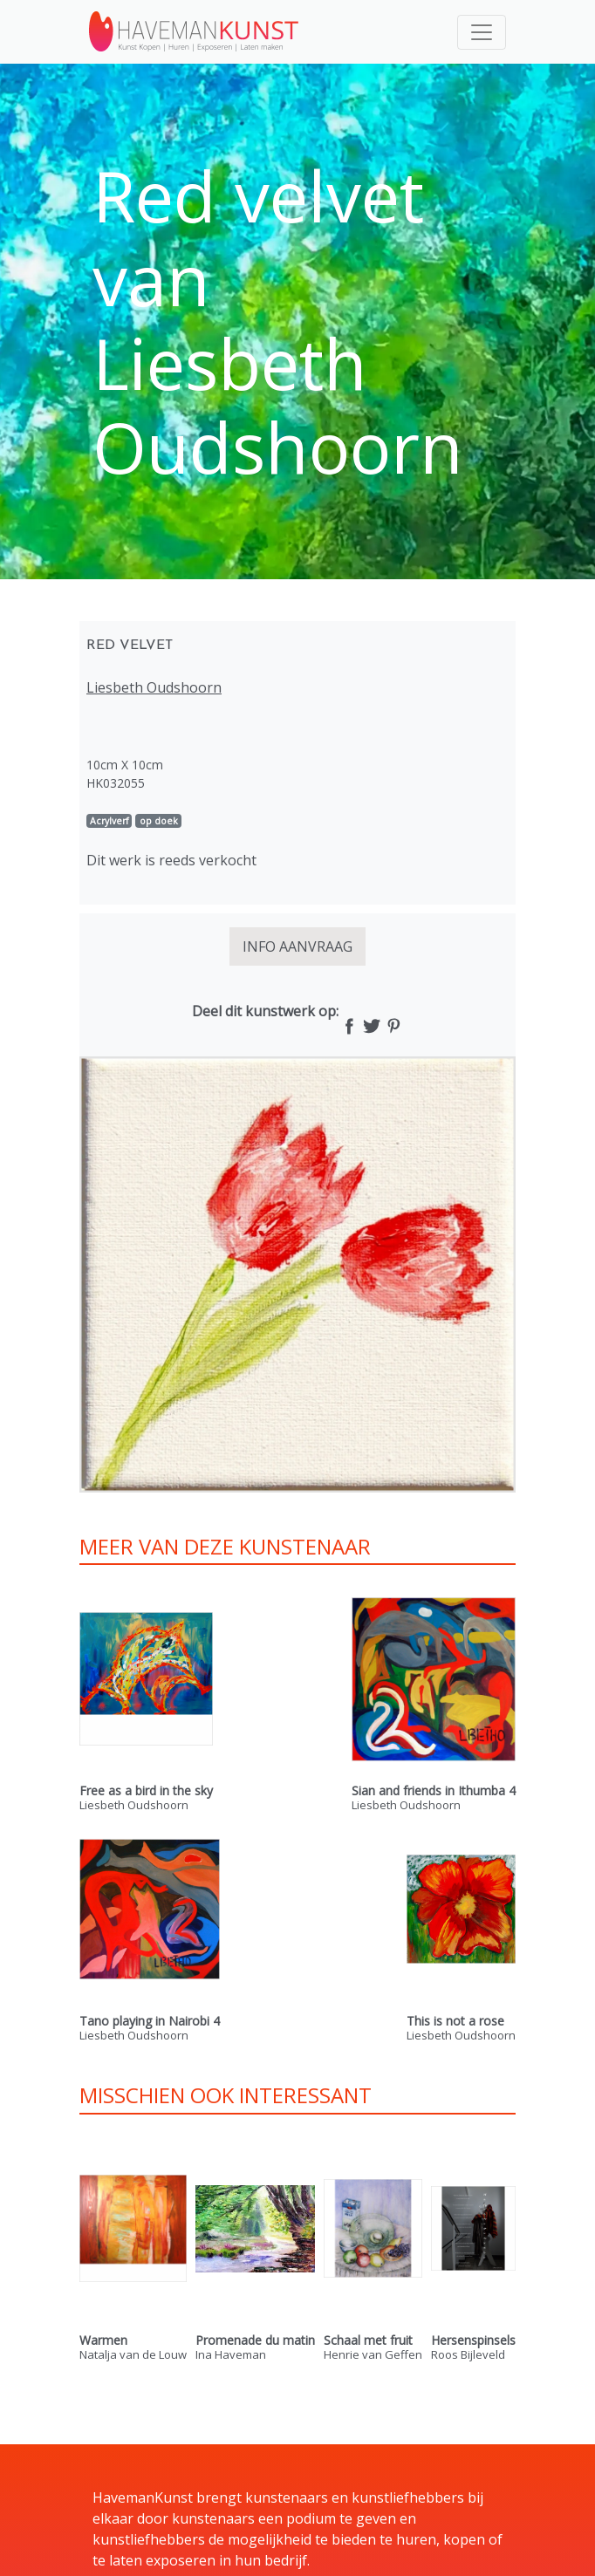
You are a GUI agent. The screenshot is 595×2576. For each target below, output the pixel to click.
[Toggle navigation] (481, 32)
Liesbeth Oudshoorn (154, 687)
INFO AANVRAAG (297, 946)
